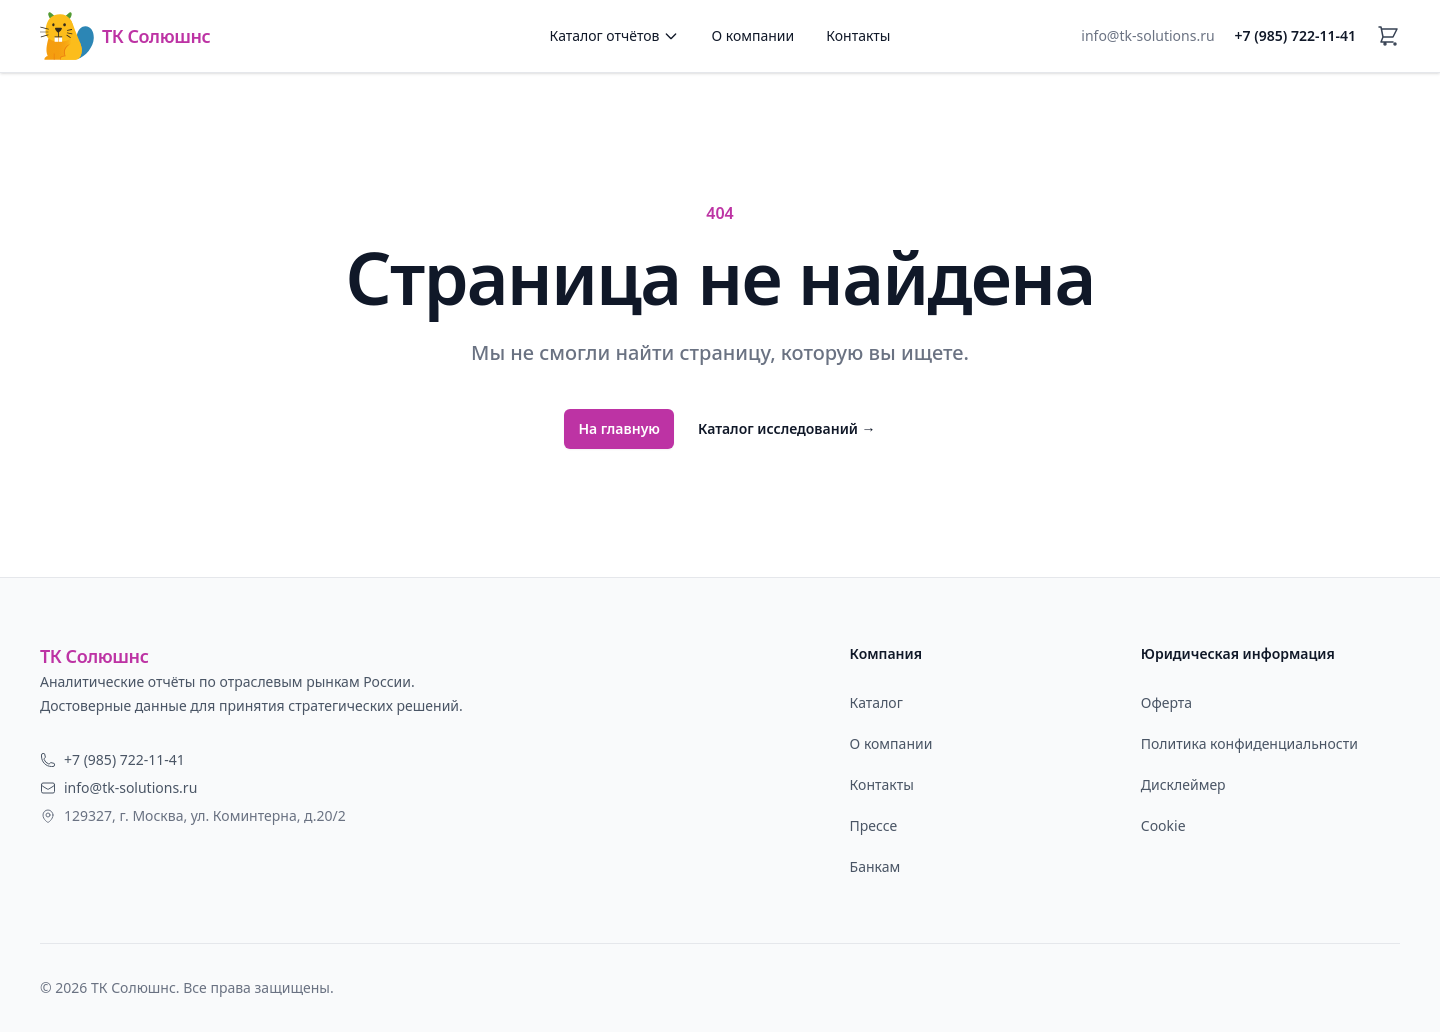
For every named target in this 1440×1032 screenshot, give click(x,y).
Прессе (874, 825)
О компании (752, 35)
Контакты (858, 35)
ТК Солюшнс (125, 36)
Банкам (875, 866)
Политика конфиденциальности (1249, 743)
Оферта (1166, 702)
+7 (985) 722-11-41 (1295, 35)
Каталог (876, 702)
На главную (619, 428)
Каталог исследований (787, 428)
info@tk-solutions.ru (1147, 35)
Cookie (1163, 825)
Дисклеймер (1183, 784)
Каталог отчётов (615, 35)
